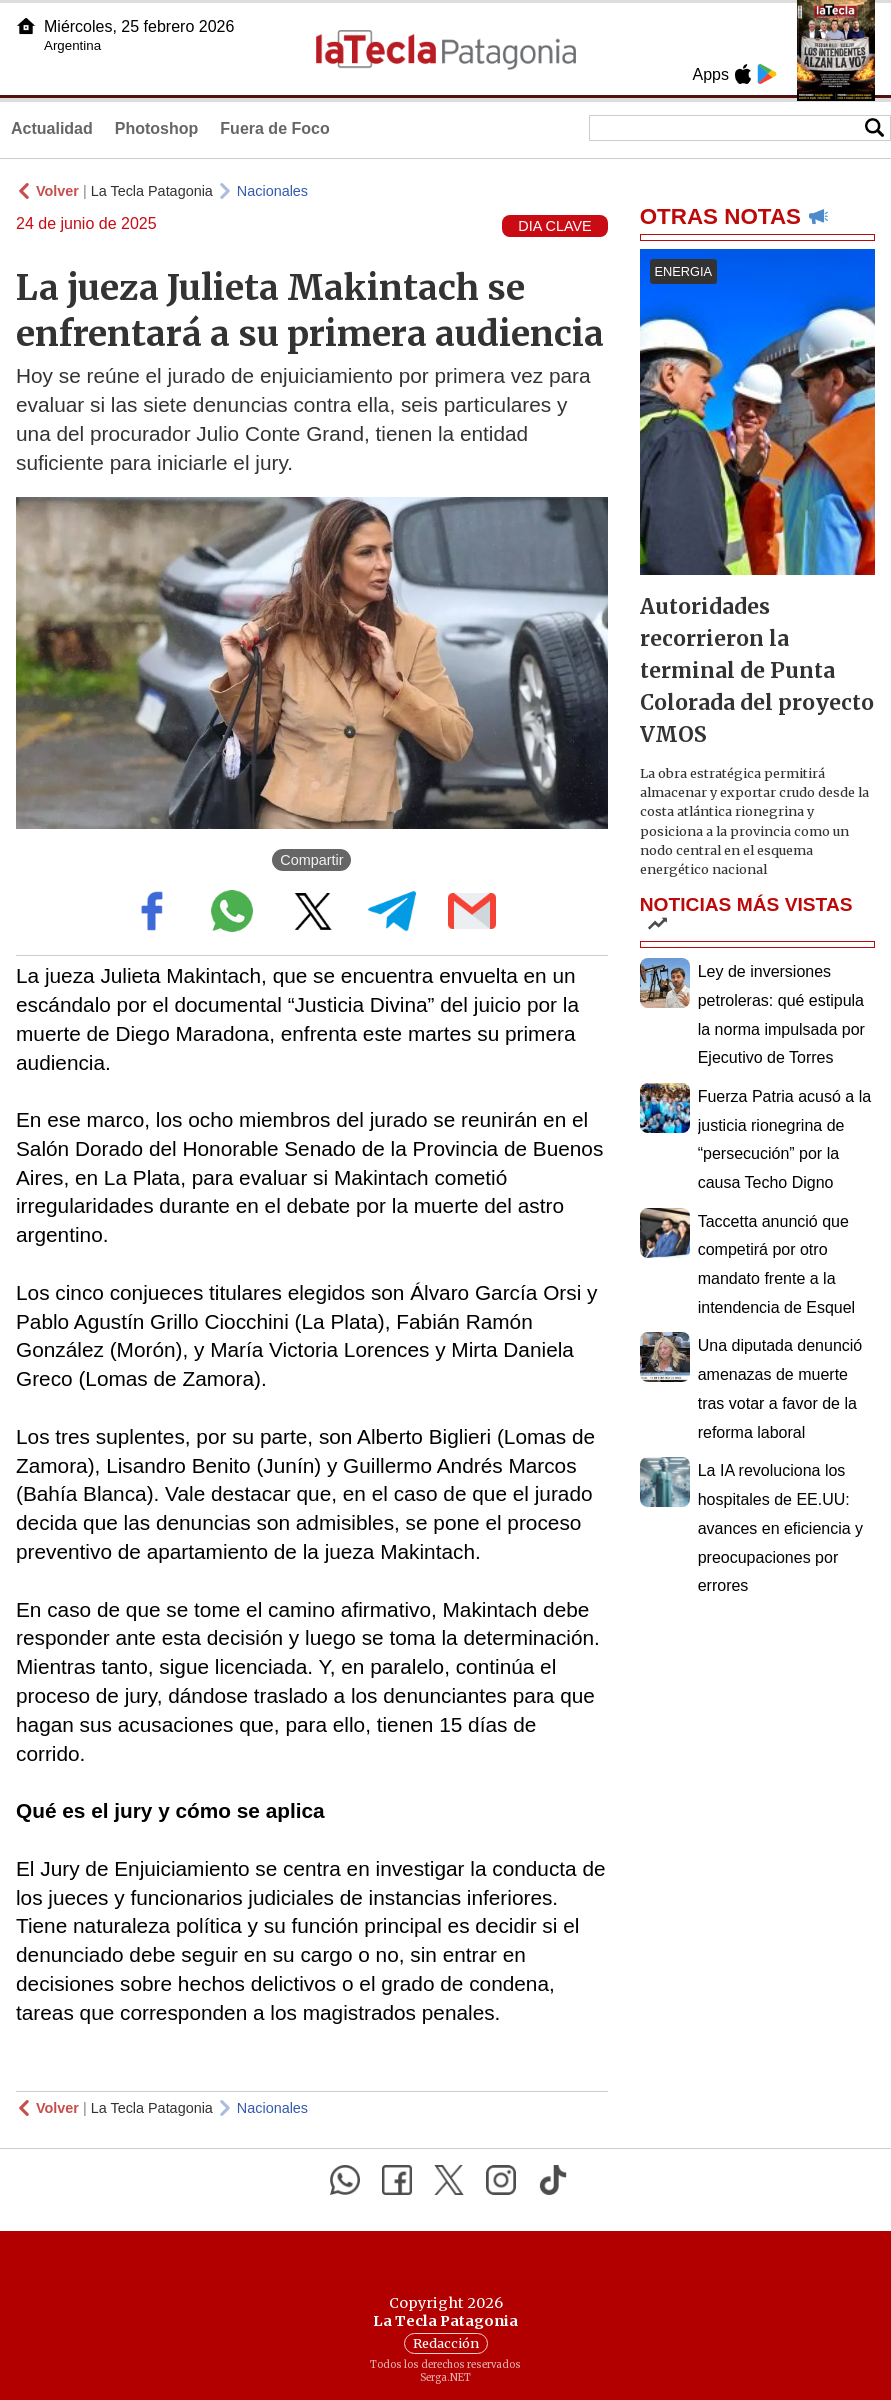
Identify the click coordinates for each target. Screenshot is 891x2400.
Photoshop (157, 128)
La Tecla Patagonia (152, 191)
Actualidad (52, 128)
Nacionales (272, 191)
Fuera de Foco (274, 128)
